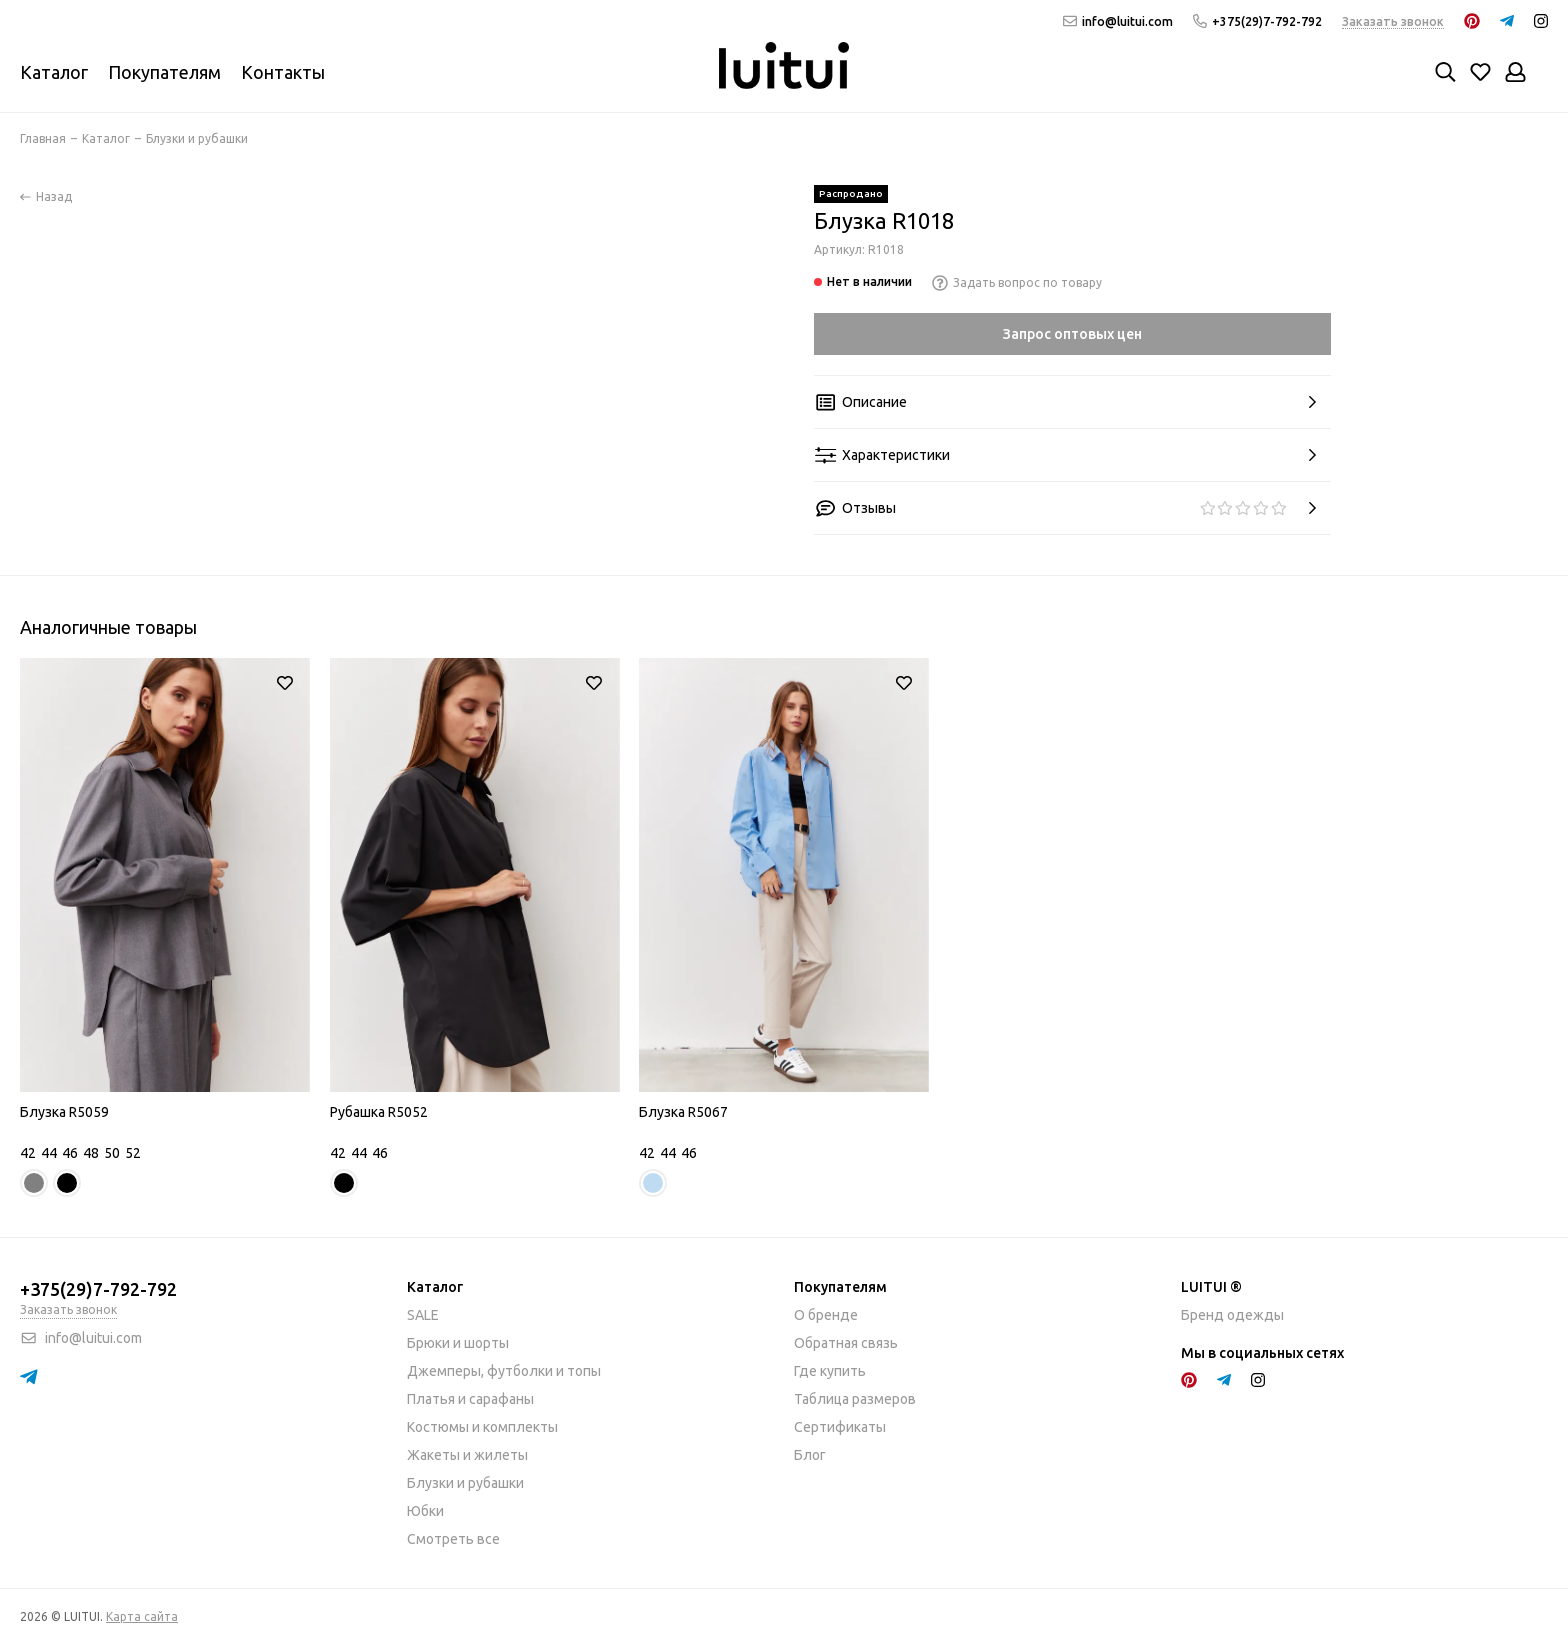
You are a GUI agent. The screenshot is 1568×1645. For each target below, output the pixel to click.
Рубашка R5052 (379, 1112)
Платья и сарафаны (470, 1399)
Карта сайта (142, 1616)
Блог (810, 1455)
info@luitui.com (1118, 21)
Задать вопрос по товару (1017, 282)
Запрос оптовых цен (1072, 334)
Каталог (54, 72)
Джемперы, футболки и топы (504, 1371)
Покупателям (164, 72)
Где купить (830, 1371)
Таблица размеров (855, 1399)
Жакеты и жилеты (467, 1455)
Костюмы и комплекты (482, 1427)
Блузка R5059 (64, 1112)
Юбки (425, 1511)
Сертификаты (840, 1427)
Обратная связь (846, 1343)
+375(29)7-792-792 (1257, 21)
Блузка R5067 (683, 1112)
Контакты (283, 72)
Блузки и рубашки (465, 1483)
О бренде (826, 1315)
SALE (423, 1315)
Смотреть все (453, 1539)
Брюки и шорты (458, 1343)
